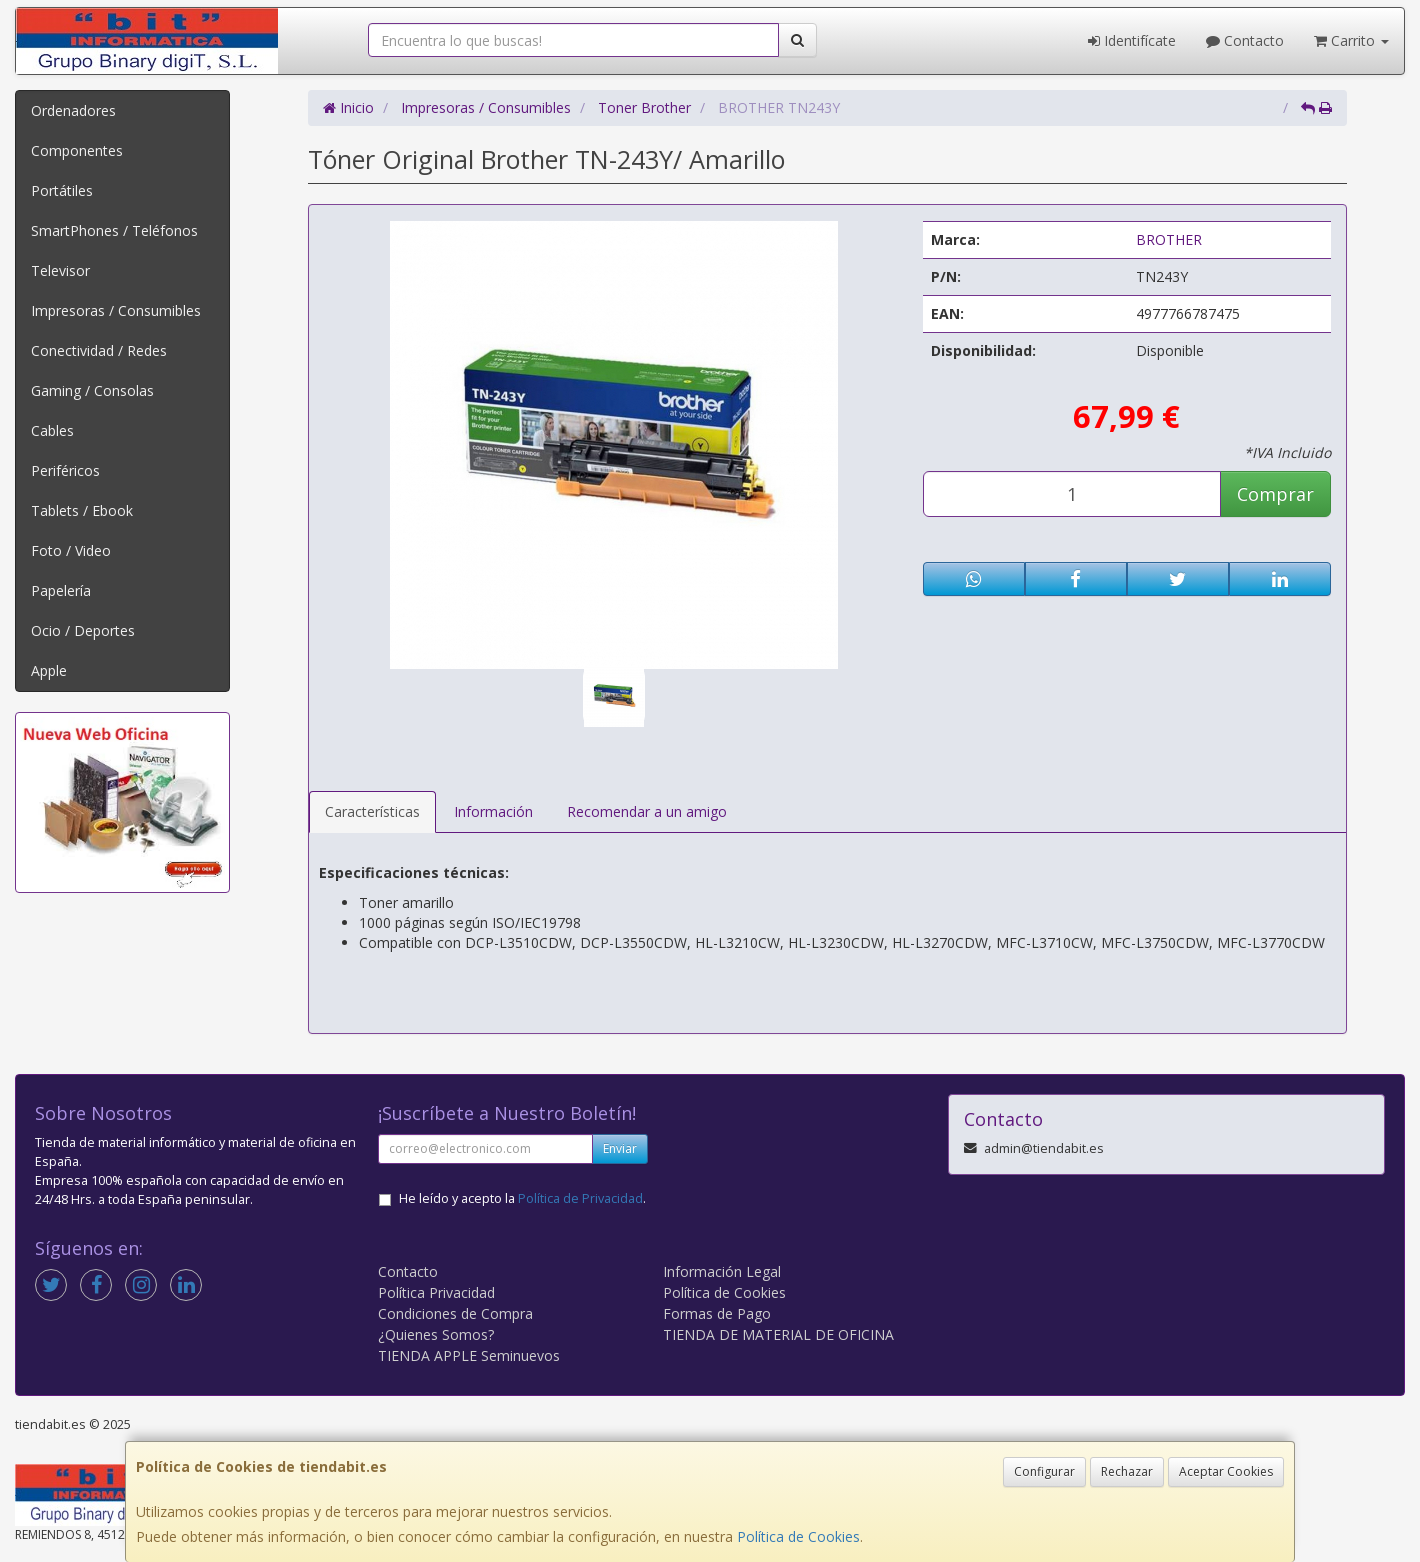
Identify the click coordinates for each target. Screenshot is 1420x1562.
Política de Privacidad (580, 1198)
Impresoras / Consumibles (116, 310)
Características (372, 811)
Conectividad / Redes (99, 350)
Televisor (60, 270)
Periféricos (65, 470)
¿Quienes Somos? (436, 1334)
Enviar (620, 1148)
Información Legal (722, 1271)
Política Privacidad (436, 1292)
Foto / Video (71, 550)
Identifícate (1132, 40)
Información (493, 811)
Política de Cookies (798, 1536)
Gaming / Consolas (92, 390)
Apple (49, 670)
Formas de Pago (717, 1313)
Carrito (1351, 40)
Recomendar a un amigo (647, 811)
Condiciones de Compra (455, 1313)
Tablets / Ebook (82, 510)
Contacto (1245, 40)
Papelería (61, 590)
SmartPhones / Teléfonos (114, 230)
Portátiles (62, 190)
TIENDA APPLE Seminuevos (469, 1355)
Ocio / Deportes (83, 630)
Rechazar (1127, 1471)
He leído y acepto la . (522, 1198)
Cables (52, 430)
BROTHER (1169, 239)
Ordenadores (73, 110)
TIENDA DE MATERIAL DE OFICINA (778, 1334)
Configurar (1044, 1471)
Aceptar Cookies (1226, 1471)
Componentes (77, 150)
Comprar (1275, 494)
